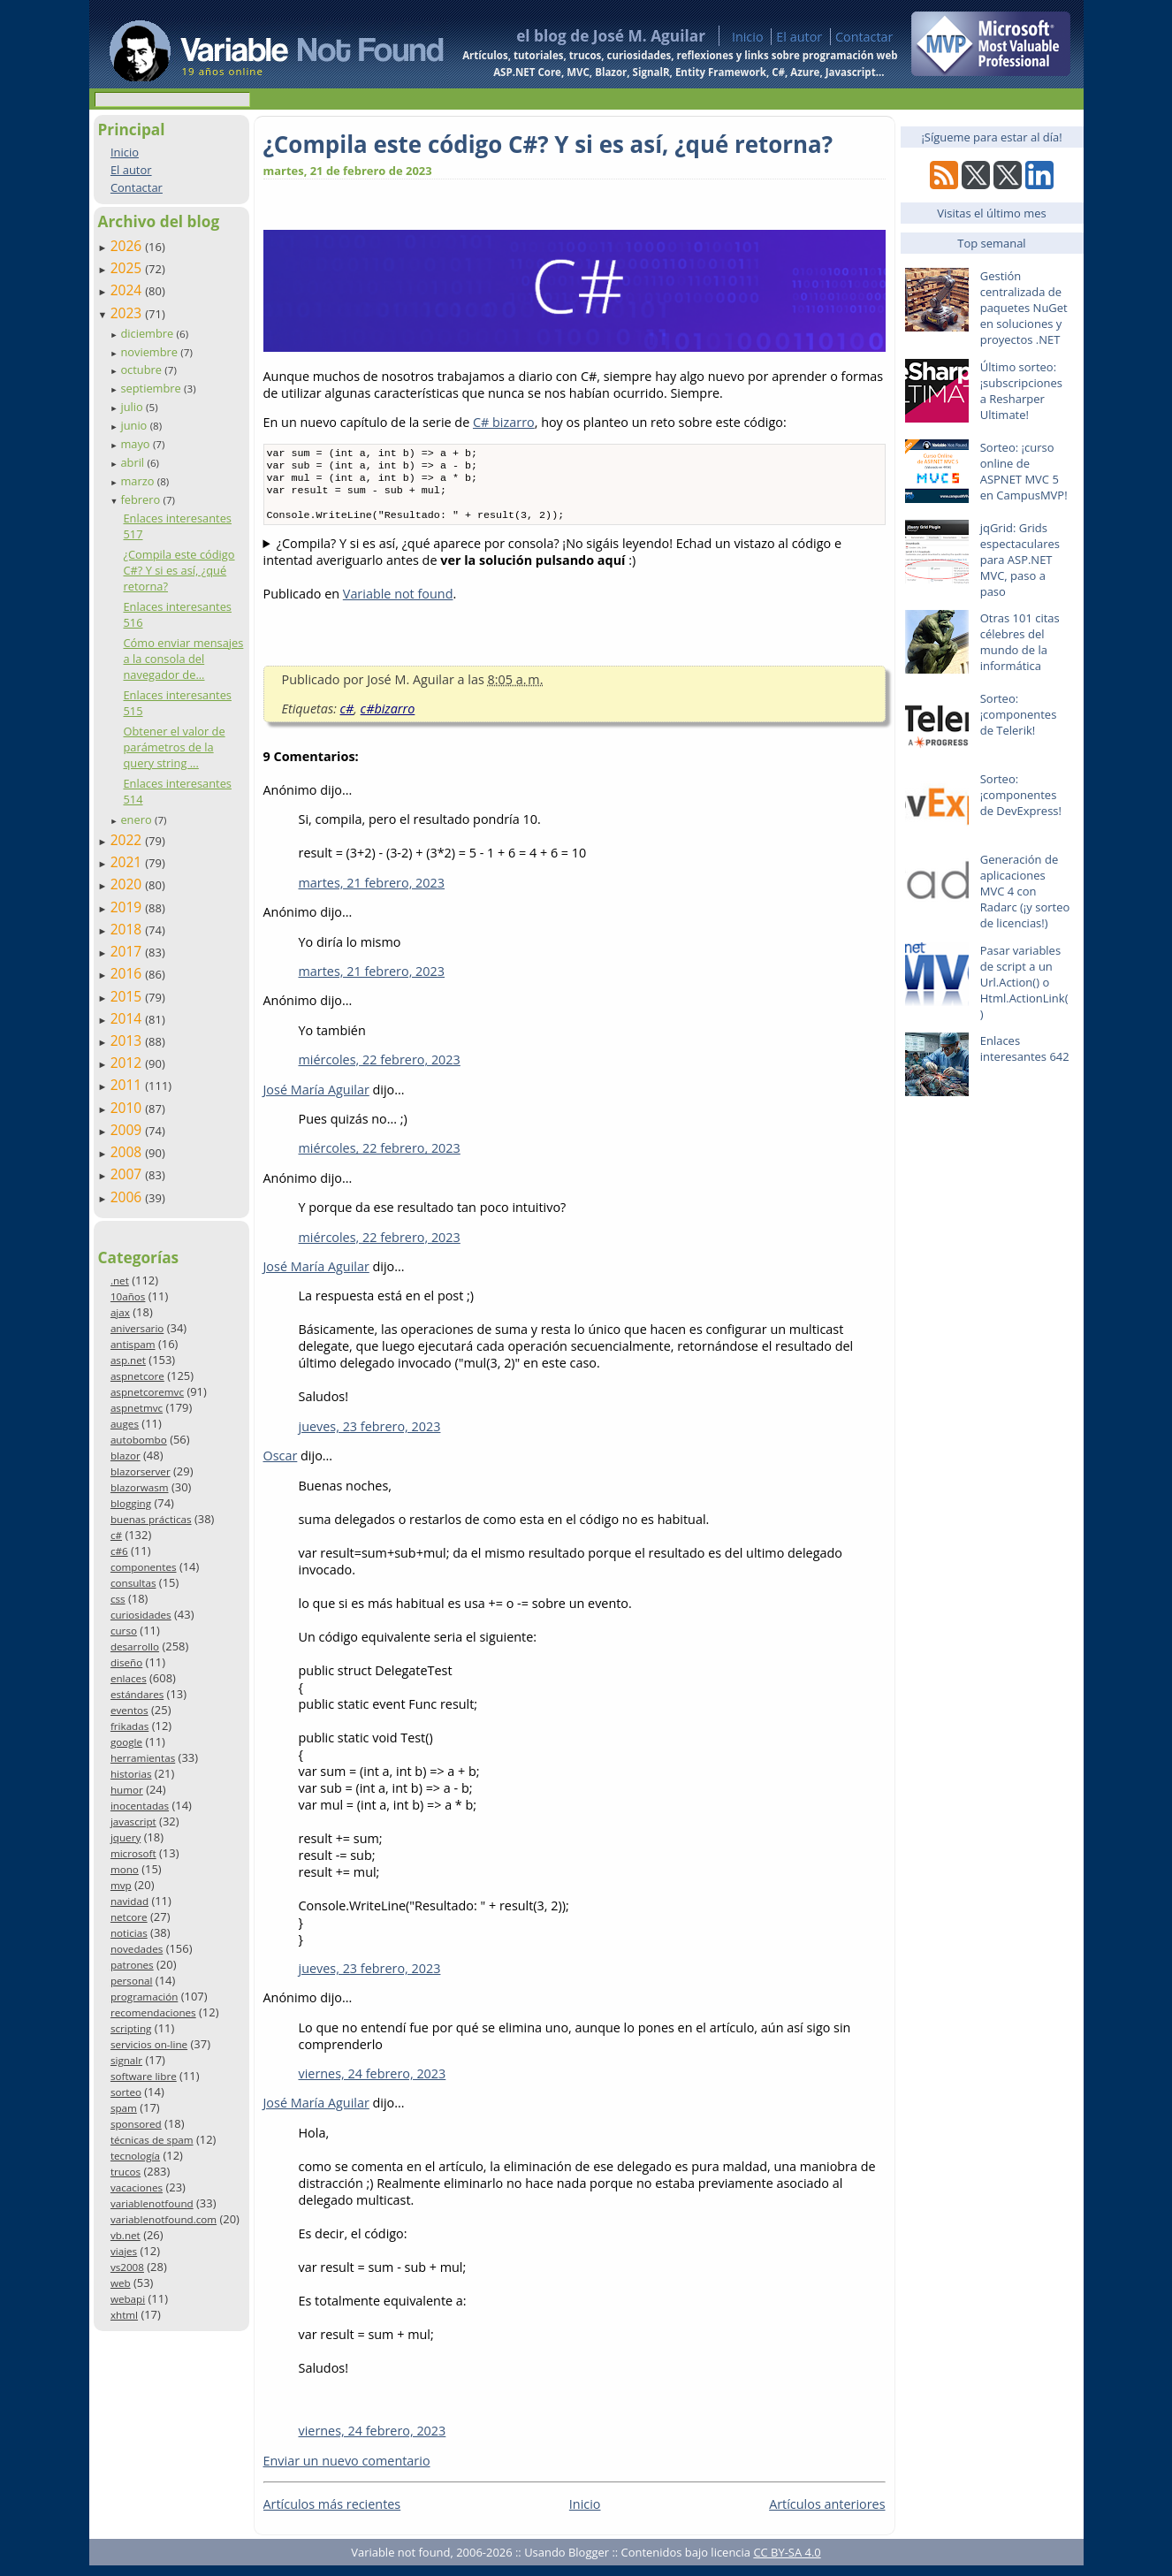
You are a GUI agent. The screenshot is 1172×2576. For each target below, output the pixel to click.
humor (126, 1789)
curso (123, 1630)
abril (133, 462)
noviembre (150, 352)
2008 (128, 1152)
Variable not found (398, 604)
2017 (128, 951)
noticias (129, 1933)
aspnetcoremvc (147, 1392)
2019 (128, 907)
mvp (121, 1885)
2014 (128, 1018)
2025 (128, 268)
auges (124, 1423)
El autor (799, 36)
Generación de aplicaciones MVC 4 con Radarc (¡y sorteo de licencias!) (1025, 891)
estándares (137, 1694)
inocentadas (139, 1805)
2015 (128, 996)
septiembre (152, 388)
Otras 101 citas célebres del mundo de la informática (1020, 642)
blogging (130, 1503)
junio (134, 425)
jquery (125, 1837)
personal (131, 1980)
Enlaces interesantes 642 (1024, 1048)
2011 (128, 1084)
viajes (123, 2251)
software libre (143, 2076)
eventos (129, 1710)
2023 (128, 313)
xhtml (124, 2314)
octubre (142, 369)
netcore (129, 1917)
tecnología (135, 2155)
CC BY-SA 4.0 (786, 2563)
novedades (136, 1948)
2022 (128, 840)
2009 (128, 1129)
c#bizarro (388, 719)
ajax (120, 1312)
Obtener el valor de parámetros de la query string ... (174, 747)
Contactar (864, 36)
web (120, 2283)
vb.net (125, 2235)
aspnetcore (137, 1376)
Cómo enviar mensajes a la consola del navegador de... (183, 658)
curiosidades (140, 1614)
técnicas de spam (152, 2139)
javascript (133, 1821)
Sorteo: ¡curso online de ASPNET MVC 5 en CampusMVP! (1024, 471)
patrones (132, 1964)
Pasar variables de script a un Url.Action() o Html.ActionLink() (1024, 982)
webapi (127, 2298)
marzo (138, 481)
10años (128, 1296)
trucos (125, 2171)
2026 (128, 245)
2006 (128, 1197)
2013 (128, 1040)
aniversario (137, 1328)
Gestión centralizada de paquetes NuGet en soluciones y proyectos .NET (1024, 307)
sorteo (125, 2092)
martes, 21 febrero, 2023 (372, 893)
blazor (125, 1455)
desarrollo (134, 1646)
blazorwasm (139, 1487)
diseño (126, 1662)
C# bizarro (504, 422)
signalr (126, 2060)
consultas (133, 1582)
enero (137, 819)
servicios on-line (148, 2044)
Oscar (280, 1466)
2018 (128, 929)
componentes (143, 1567)
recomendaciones (153, 2012)
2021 (128, 862)
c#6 (119, 1551)
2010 (128, 1107)
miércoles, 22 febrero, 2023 (379, 1070)
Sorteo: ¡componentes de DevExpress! (1021, 795)
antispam (133, 1344)
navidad (129, 1901)
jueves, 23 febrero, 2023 (370, 1437)
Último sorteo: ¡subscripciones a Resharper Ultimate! (1021, 391)
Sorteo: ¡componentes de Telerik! (1018, 714)
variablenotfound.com (163, 2219)
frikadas (129, 1726)
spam (123, 2108)
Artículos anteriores (827, 2514)
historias (131, 1773)
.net (119, 1280)
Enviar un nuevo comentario (346, 2471)
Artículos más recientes (332, 2514)
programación (144, 1996)
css (118, 1598)
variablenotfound (152, 2203)
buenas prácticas (151, 1519)
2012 (128, 1062)
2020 (128, 884)
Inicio (748, 36)
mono (124, 1869)
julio (133, 407)
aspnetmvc (136, 1407)
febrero (141, 499)
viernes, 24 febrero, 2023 (372, 2084)
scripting (131, 2028)
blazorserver (140, 1471)
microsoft (133, 1853)
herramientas (142, 1757)
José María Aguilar (316, 1100)
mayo (136, 444)
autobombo (138, 1439)
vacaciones (136, 2187)
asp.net (128, 1360)
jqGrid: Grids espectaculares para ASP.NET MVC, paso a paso (1020, 559)
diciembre (148, 333)
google (126, 1742)
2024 (128, 290)
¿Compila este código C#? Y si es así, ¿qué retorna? (178, 570)
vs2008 (127, 2267)
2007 (128, 1174)
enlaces (128, 1678)
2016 (128, 973)
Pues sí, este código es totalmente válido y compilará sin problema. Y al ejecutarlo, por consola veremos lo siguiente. (574, 562)
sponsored (136, 2123)
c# (116, 1535)
